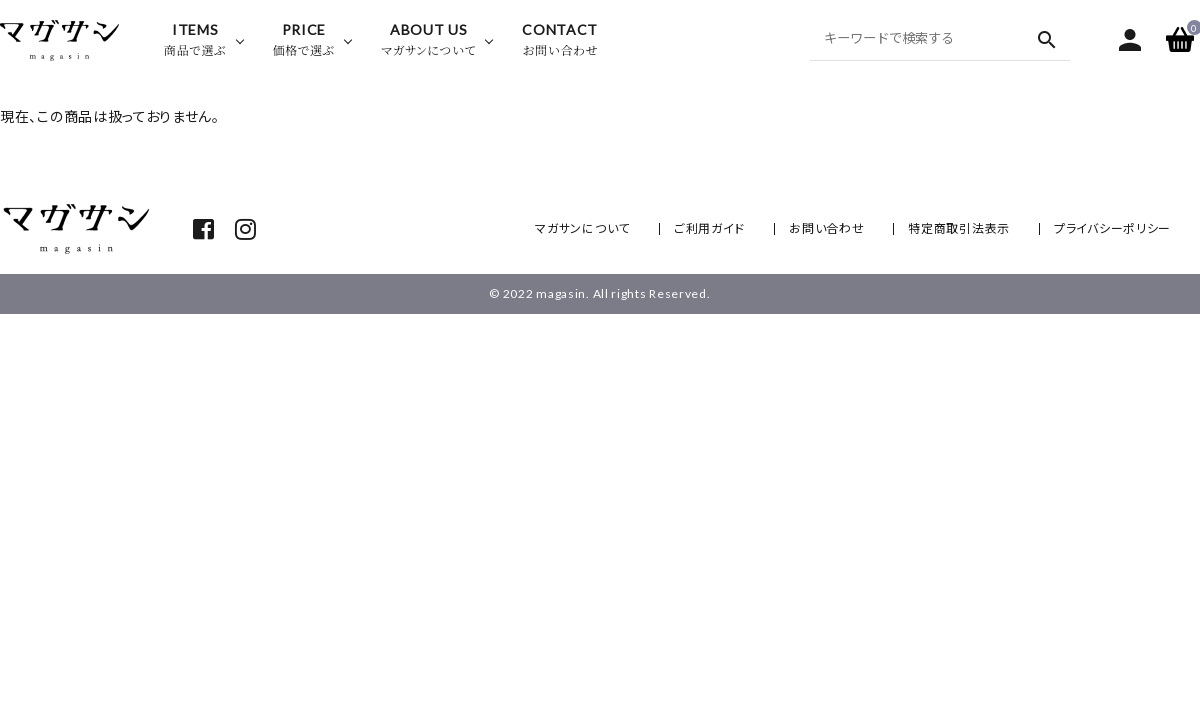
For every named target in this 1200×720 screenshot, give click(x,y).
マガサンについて (582, 228)
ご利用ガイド (709, 228)
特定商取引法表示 (959, 228)
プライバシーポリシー (1112, 228)
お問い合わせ (826, 228)
